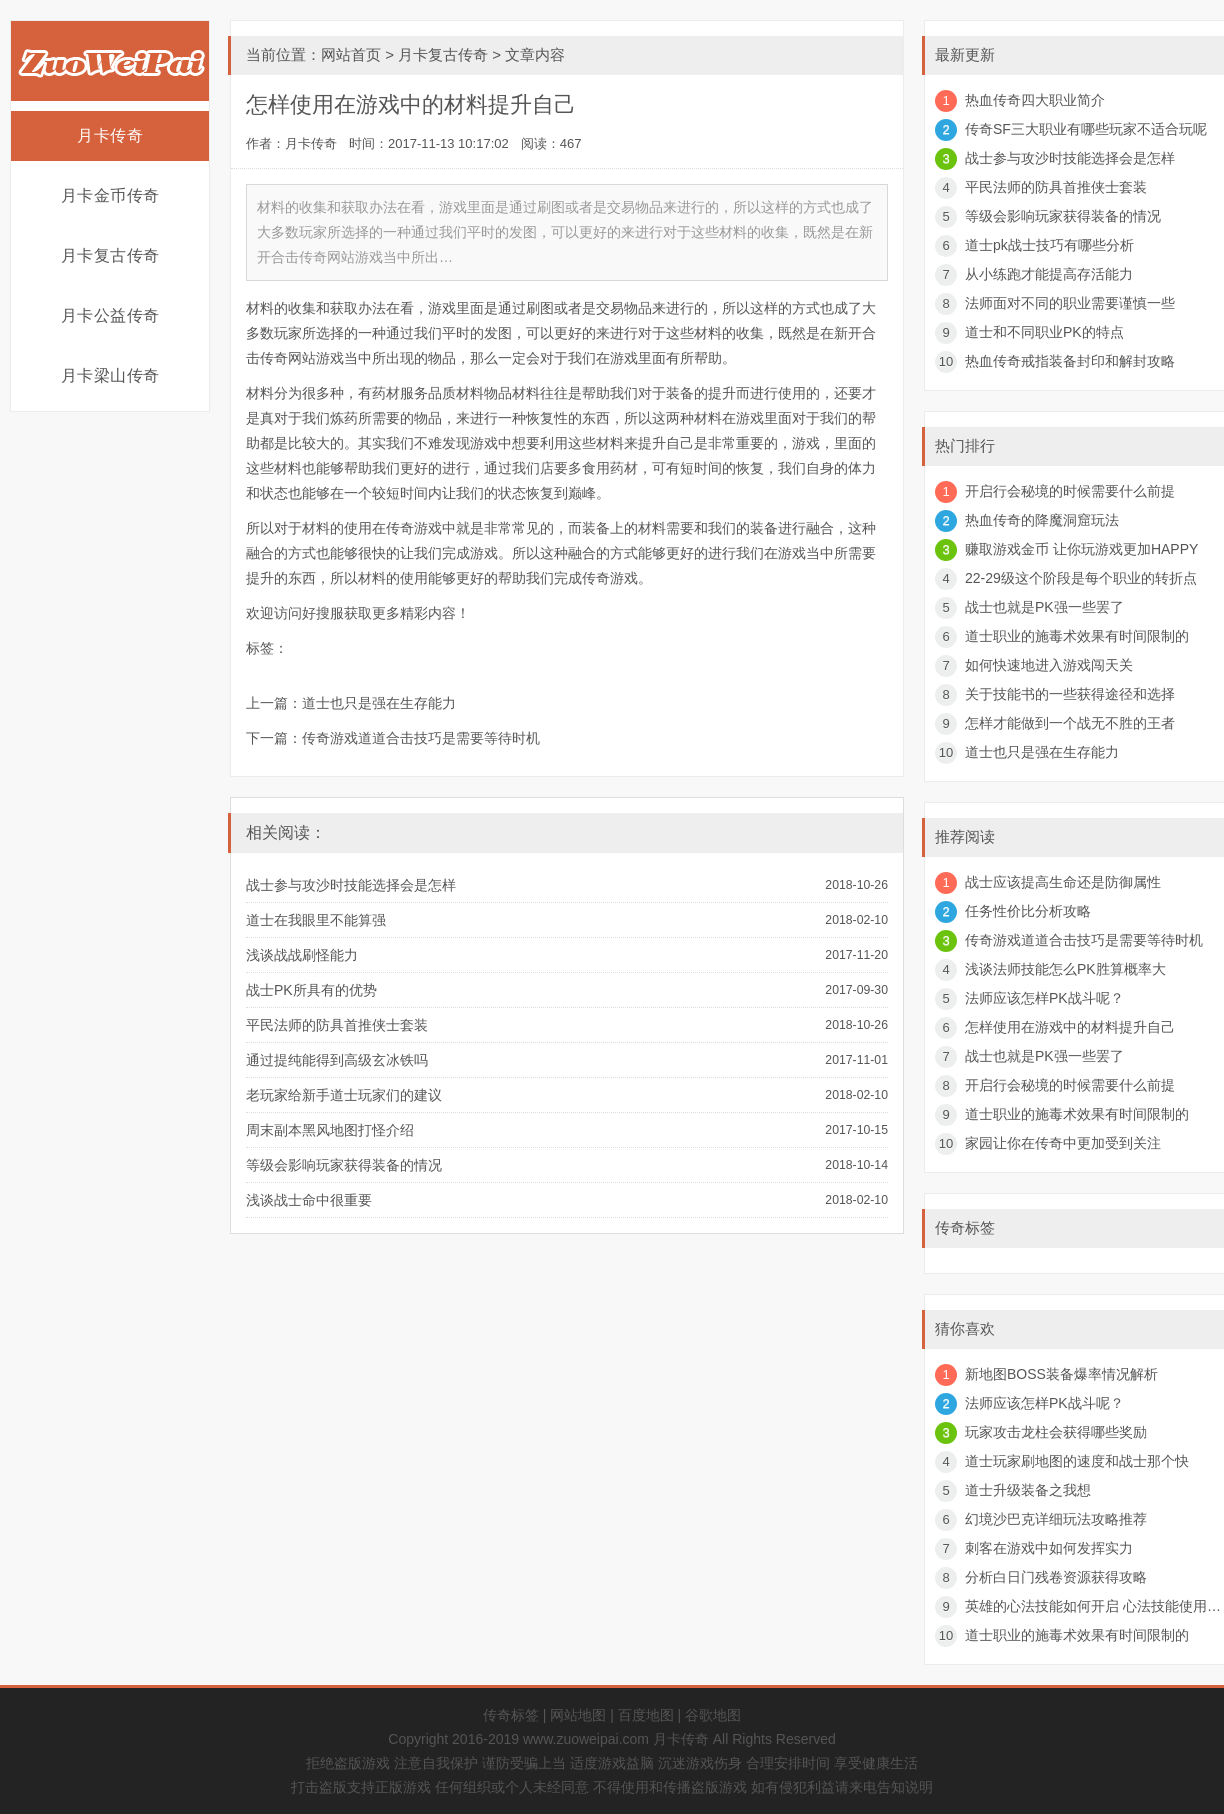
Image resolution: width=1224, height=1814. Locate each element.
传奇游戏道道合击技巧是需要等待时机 (421, 738)
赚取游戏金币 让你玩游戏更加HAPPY (1081, 549)
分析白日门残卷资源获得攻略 (1056, 1577)
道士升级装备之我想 (1028, 1490)
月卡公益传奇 (110, 315)
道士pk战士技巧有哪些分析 (1049, 245)
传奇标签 (511, 1715)
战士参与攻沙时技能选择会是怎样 (351, 885)
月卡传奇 (110, 135)
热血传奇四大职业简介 (1035, 100)
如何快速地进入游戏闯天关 (1049, 665)
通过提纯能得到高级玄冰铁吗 (337, 1060)
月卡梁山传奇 (110, 375)
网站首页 (351, 54)
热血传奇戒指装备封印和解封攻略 (1070, 361)
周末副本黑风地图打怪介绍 (330, 1130)
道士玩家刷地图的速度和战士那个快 (1077, 1461)
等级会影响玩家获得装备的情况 (344, 1165)
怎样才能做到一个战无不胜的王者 (1070, 723)
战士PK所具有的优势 (311, 990)
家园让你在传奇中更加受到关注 (1063, 1143)
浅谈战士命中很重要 (309, 1200)
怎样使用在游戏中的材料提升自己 (1070, 1027)
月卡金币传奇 (110, 195)
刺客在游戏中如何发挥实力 (1049, 1548)
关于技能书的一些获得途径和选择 (1070, 694)
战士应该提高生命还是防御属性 (1063, 882)
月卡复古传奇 (110, 255)
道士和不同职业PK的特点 (1044, 332)
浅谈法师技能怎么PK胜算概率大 (1065, 969)
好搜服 (323, 613)
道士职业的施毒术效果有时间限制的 (1077, 636)
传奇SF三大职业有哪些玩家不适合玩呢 (1086, 129)
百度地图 (646, 1715)
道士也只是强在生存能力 (379, 703)
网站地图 (578, 1715)
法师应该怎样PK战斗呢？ (1044, 998)
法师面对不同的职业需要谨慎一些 (1070, 303)
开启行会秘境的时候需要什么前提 (1070, 491)
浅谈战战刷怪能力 (302, 955)
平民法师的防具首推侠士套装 (337, 1025)
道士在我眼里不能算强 (316, 920)
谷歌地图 (713, 1715)
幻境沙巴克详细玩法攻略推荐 (1056, 1519)
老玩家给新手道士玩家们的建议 (344, 1095)
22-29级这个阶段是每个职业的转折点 (1081, 578)
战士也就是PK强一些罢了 (1044, 607)
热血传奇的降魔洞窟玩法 (1042, 520)
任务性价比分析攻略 (1028, 911)
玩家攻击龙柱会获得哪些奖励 (1056, 1432)
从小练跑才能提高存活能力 (1049, 274)
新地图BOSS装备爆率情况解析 (1061, 1374)
